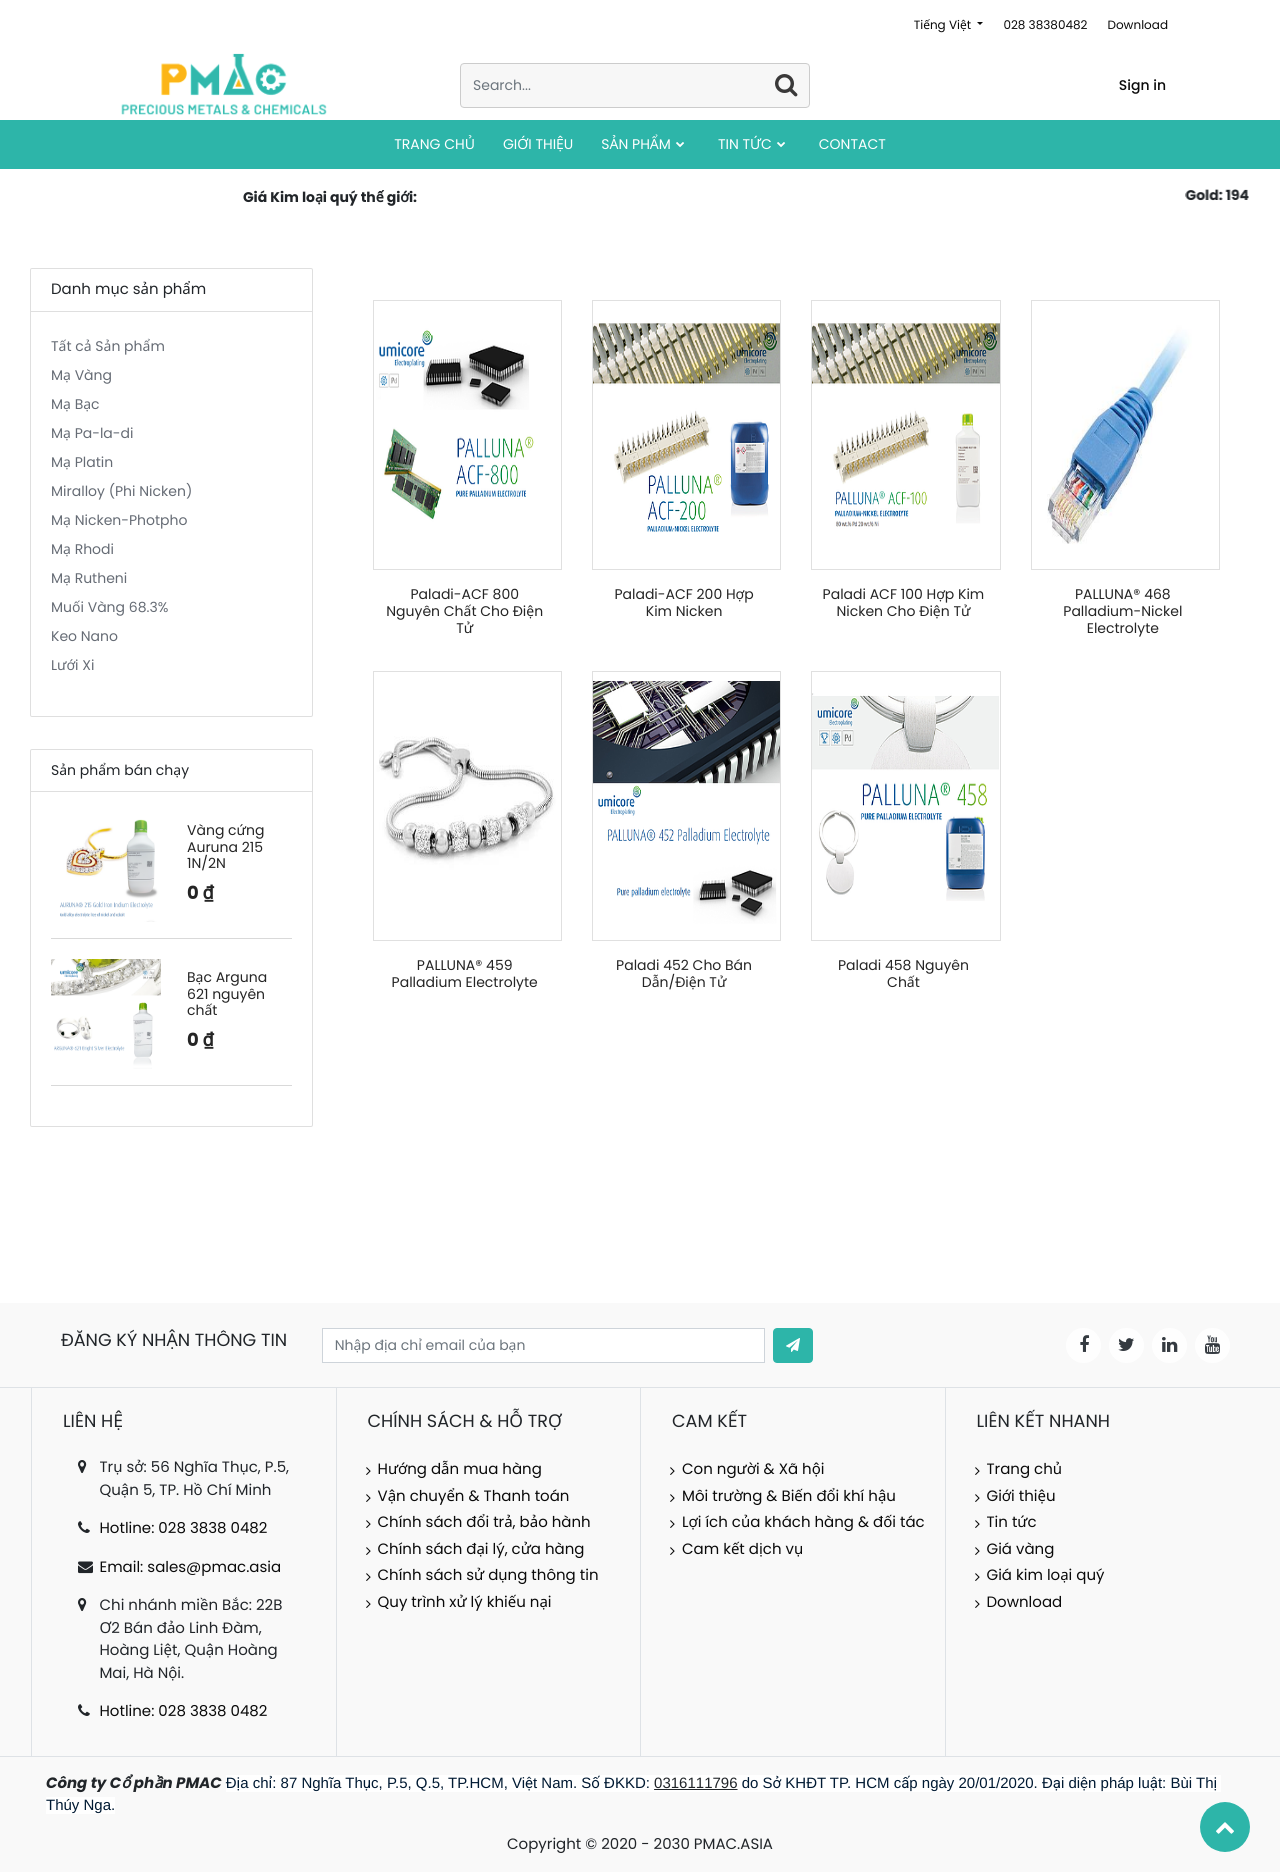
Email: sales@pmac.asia (190, 1567)
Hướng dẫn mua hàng (460, 1469)
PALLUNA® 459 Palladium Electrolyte (465, 973)
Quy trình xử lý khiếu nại (465, 1602)
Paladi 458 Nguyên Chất (903, 973)
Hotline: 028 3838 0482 (183, 1528)
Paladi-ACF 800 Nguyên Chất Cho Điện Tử (464, 611)
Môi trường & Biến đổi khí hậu (789, 1496)
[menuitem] (434, 144)
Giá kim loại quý (1046, 1575)
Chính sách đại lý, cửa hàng (481, 1549)
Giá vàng (1021, 1549)
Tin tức (1012, 1522)
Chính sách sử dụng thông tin (488, 1575)
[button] (793, 1345)
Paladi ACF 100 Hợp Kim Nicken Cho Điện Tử (904, 602)
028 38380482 (1045, 25)
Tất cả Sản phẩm (108, 346)
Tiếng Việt (944, 25)
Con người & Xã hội (753, 1469)
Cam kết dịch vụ (742, 1549)
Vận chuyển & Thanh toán (474, 1496)
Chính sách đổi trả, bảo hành (484, 1522)
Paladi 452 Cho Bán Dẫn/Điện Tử (684, 973)
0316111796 (695, 1783)
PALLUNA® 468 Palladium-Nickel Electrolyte (1122, 611)
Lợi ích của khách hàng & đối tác (803, 1522)
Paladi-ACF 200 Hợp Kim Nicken (683, 602)
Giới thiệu (1021, 1496)
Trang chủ (1025, 1469)
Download (1137, 25)
